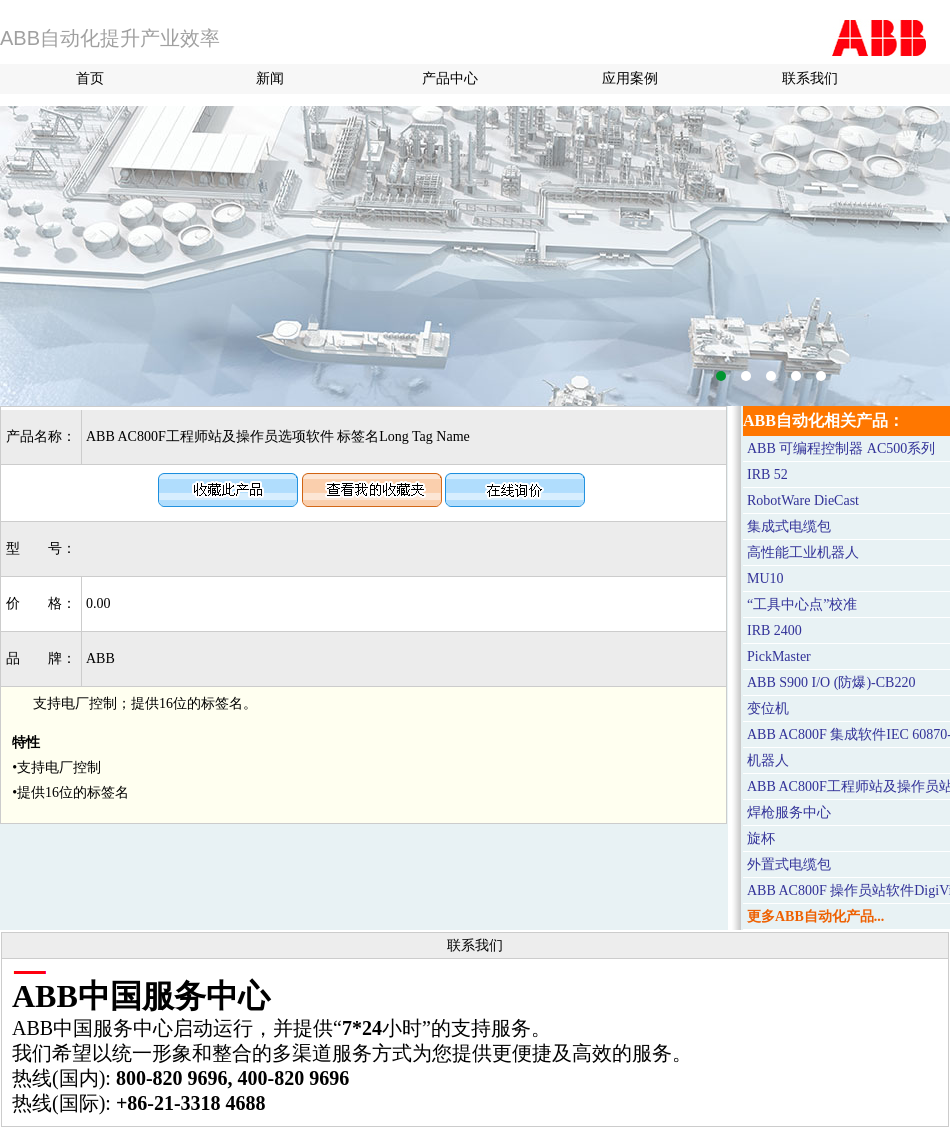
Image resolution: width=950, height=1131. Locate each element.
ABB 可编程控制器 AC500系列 (841, 448)
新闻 (270, 78)
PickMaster (779, 656)
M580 (475, 256)
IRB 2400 (774, 630)
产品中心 (450, 78)
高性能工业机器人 (803, 552)
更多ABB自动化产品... (815, 916)
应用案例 (630, 78)
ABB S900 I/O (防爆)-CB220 (831, 682)
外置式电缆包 (789, 864)
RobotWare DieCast (803, 500)
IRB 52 (767, 474)
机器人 (768, 760)
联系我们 (810, 78)
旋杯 (761, 838)
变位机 (768, 708)
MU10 (765, 578)
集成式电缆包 (789, 526)
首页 (90, 78)
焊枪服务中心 (789, 812)
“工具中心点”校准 (802, 604)
